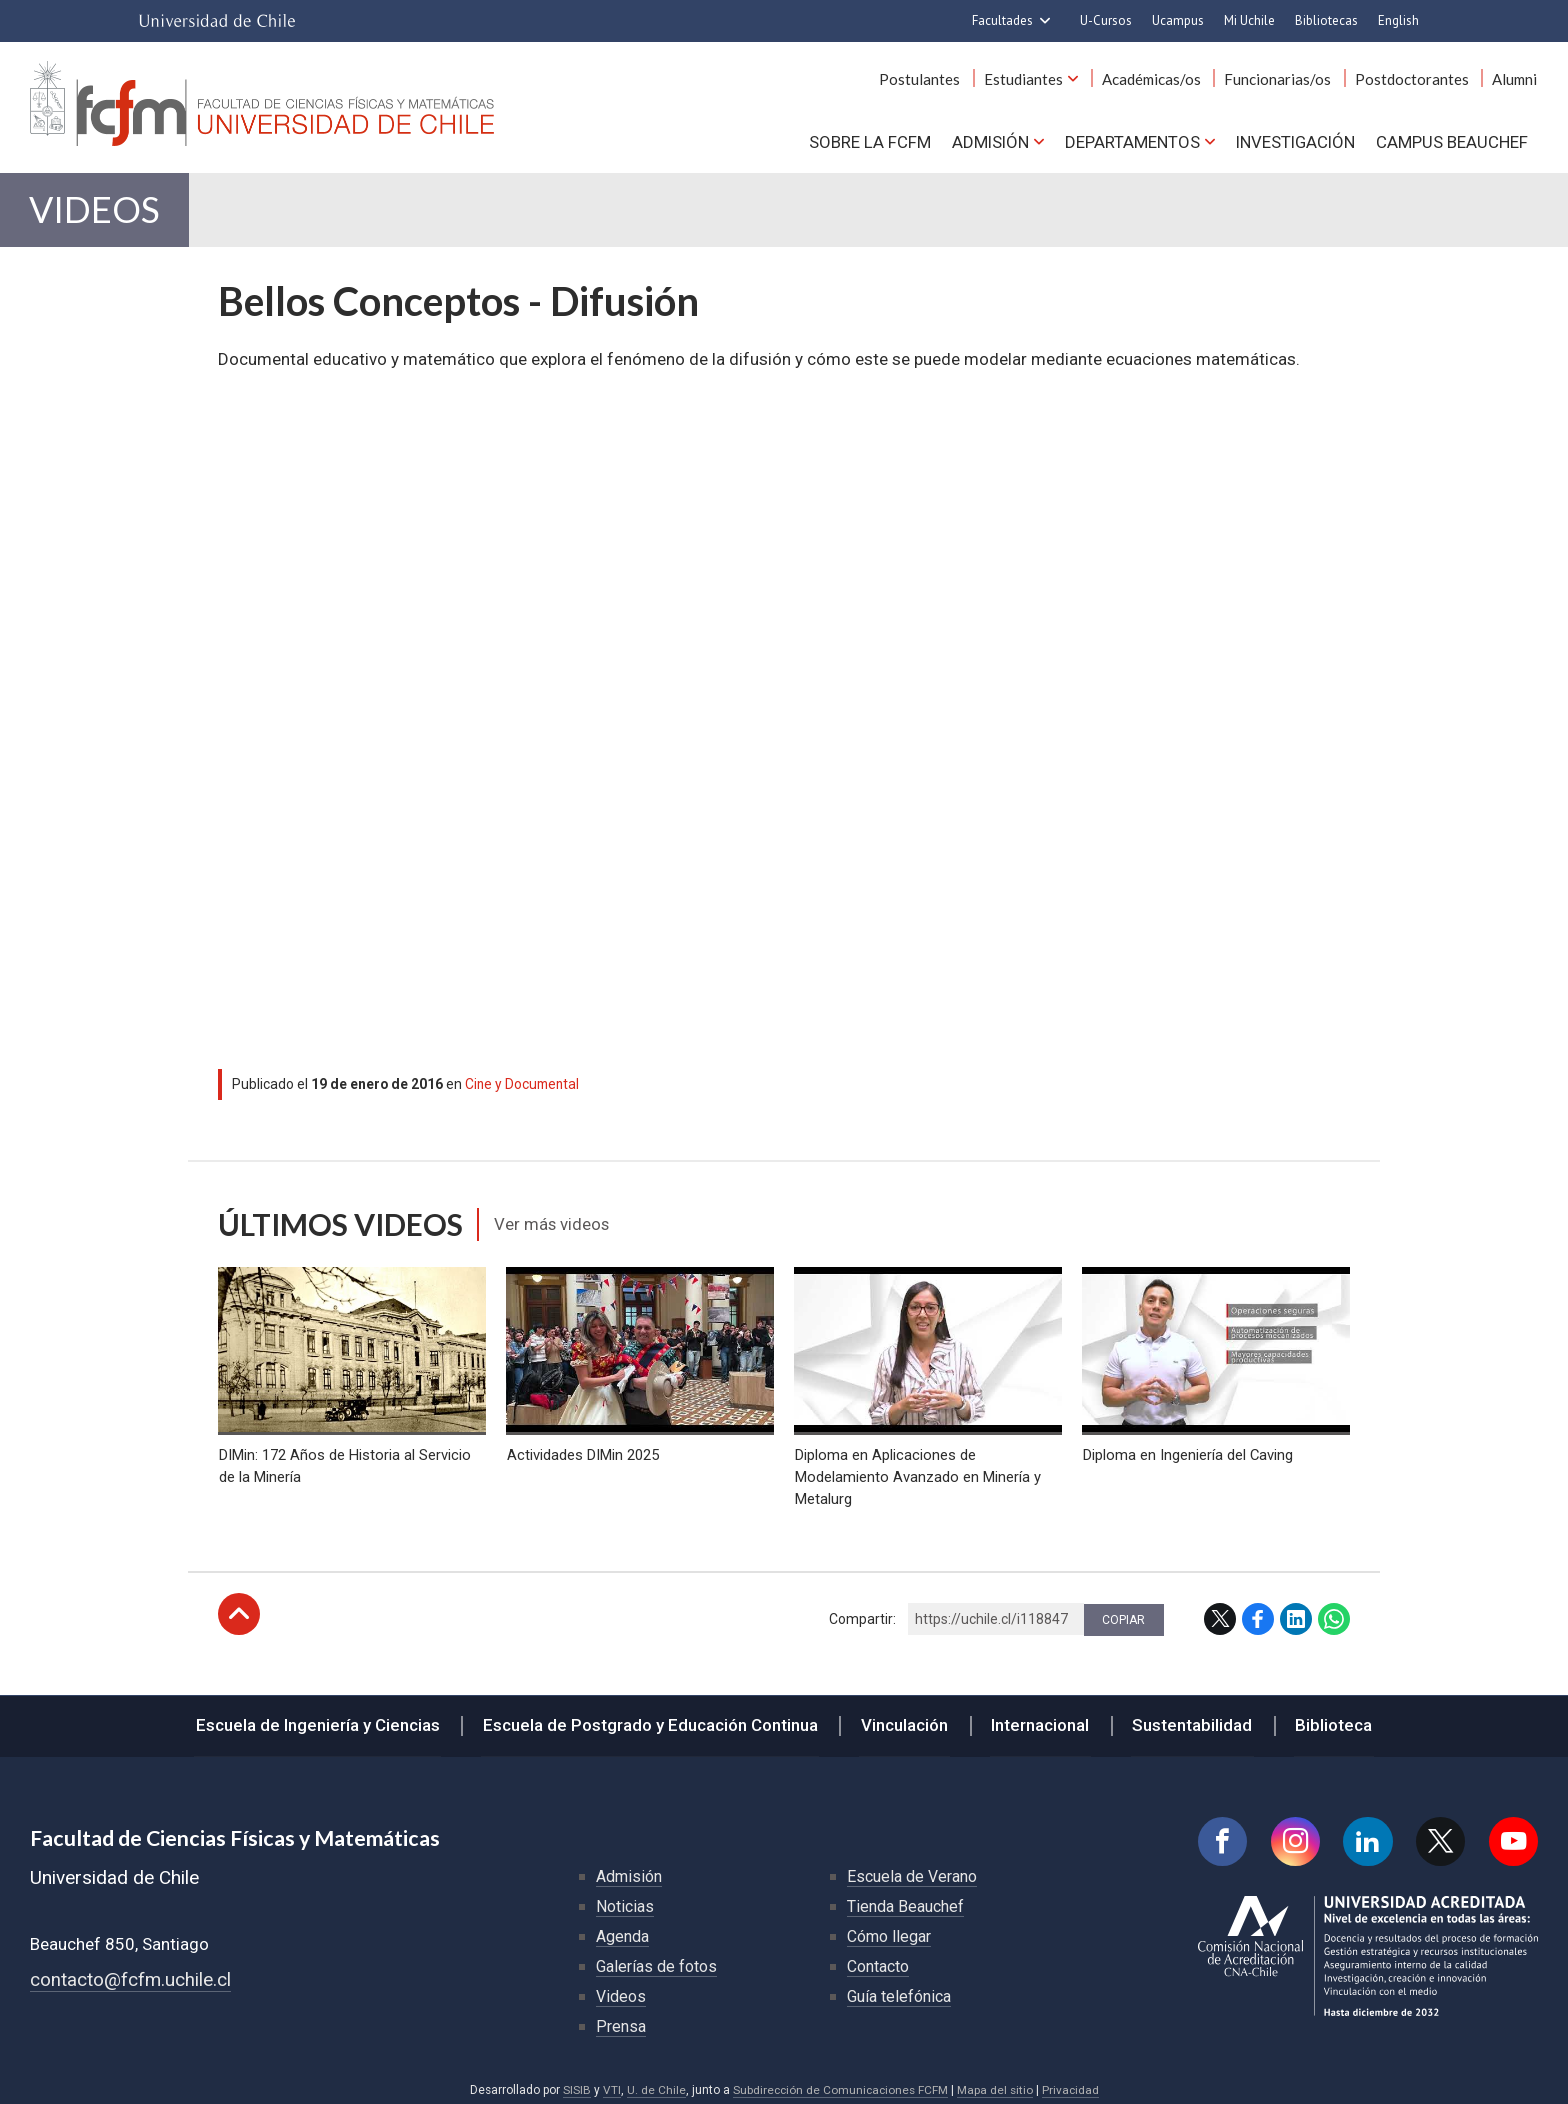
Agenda (622, 1927)
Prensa (621, 2017)
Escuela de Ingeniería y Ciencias (326, 1715)
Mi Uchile (1249, 20)
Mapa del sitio (996, 2081)
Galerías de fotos (656, 1957)
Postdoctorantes (1414, 79)
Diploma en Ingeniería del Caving (1187, 1446)
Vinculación (906, 1715)
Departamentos (1130, 141)
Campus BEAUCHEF (1452, 141)
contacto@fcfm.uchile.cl (130, 1971)
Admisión (988, 141)
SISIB (574, 2081)
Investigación (1294, 141)
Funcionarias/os (1281, 79)
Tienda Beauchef (905, 1897)
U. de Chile (653, 2081)
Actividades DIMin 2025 (582, 1446)
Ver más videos (553, 1227)
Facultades (1002, 20)
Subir (239, 1605)
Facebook (1258, 1610)
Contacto (878, 1957)
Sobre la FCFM (868, 141)
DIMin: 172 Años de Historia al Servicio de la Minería (344, 1457)
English (1398, 20)
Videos (97, 211)
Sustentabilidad (1188, 1715)
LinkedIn (1296, 1610)
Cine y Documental (524, 1087)
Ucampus (1178, 20)
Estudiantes (1030, 79)
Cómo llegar (889, 1927)
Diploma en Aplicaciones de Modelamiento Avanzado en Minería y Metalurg (917, 1468)
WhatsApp (1334, 1610)
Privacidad (1072, 2081)
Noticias (625, 1897)
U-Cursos (1106, 20)
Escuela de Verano (912, 1867)
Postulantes (928, 79)
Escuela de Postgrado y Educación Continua (655, 1715)
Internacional (1039, 1715)
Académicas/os (1156, 79)
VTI (609, 2081)
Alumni (1515, 79)
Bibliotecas (1326, 20)
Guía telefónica (899, 1987)
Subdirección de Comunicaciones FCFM (839, 2081)
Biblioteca (1326, 1715)
